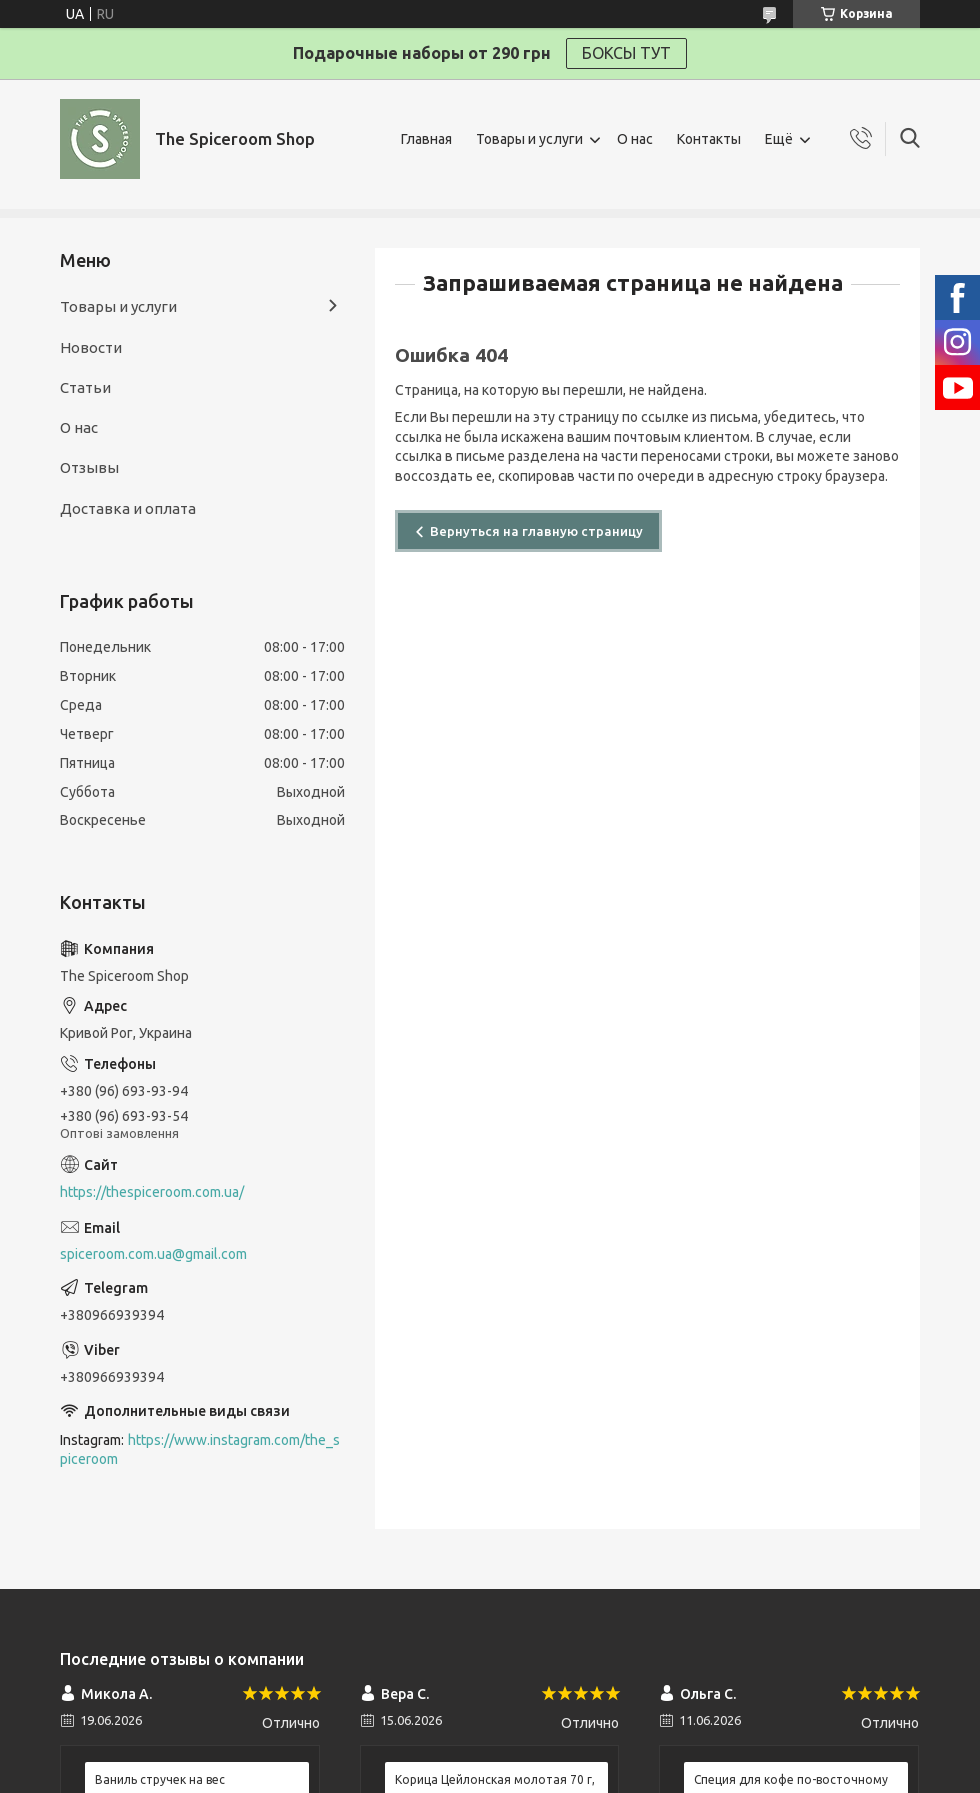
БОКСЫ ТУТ (626, 53)
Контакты (709, 139)
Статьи (85, 387)
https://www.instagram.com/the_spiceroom (200, 1449)
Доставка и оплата (128, 508)
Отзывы (89, 467)
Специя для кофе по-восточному (791, 1779)
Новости (91, 347)
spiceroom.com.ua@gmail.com (153, 1254)
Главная (426, 139)
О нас (635, 139)
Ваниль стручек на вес (160, 1779)
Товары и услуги (529, 139)
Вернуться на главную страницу (536, 531)
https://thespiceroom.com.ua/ (152, 1192)
